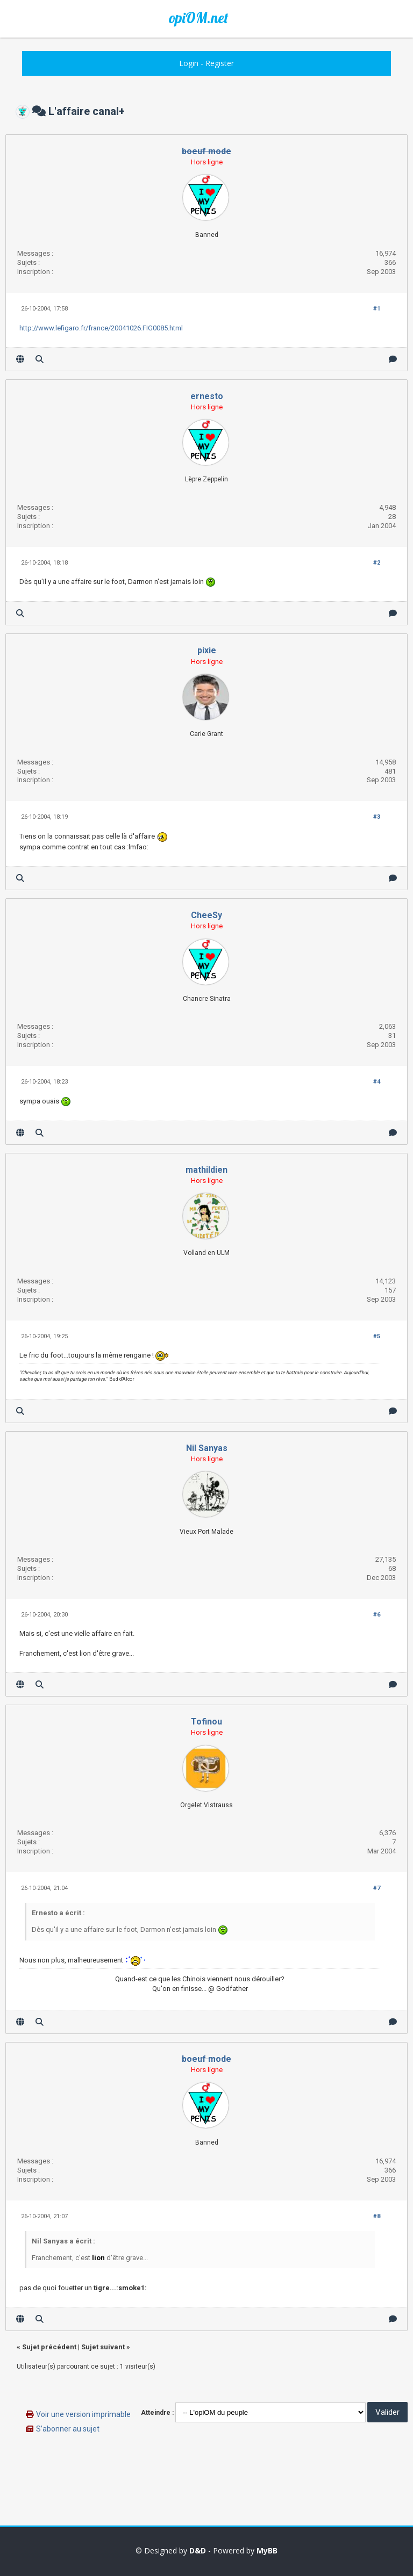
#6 (376, 1614)
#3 (376, 816)
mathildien (206, 1170)
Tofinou (206, 1721)
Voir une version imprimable (83, 2414)
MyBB (267, 2550)
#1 (376, 308)
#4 (376, 1081)
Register (219, 63)
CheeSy (206, 915)
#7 (376, 1888)
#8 (376, 2216)
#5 (376, 1336)
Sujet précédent (49, 2347)
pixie (206, 650)
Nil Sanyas (206, 1448)
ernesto (206, 396)
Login (188, 63)
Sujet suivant (103, 2347)
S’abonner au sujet (67, 2429)
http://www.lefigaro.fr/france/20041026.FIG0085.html (101, 328)
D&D (197, 2550)
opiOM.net (198, 18)
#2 (376, 562)
